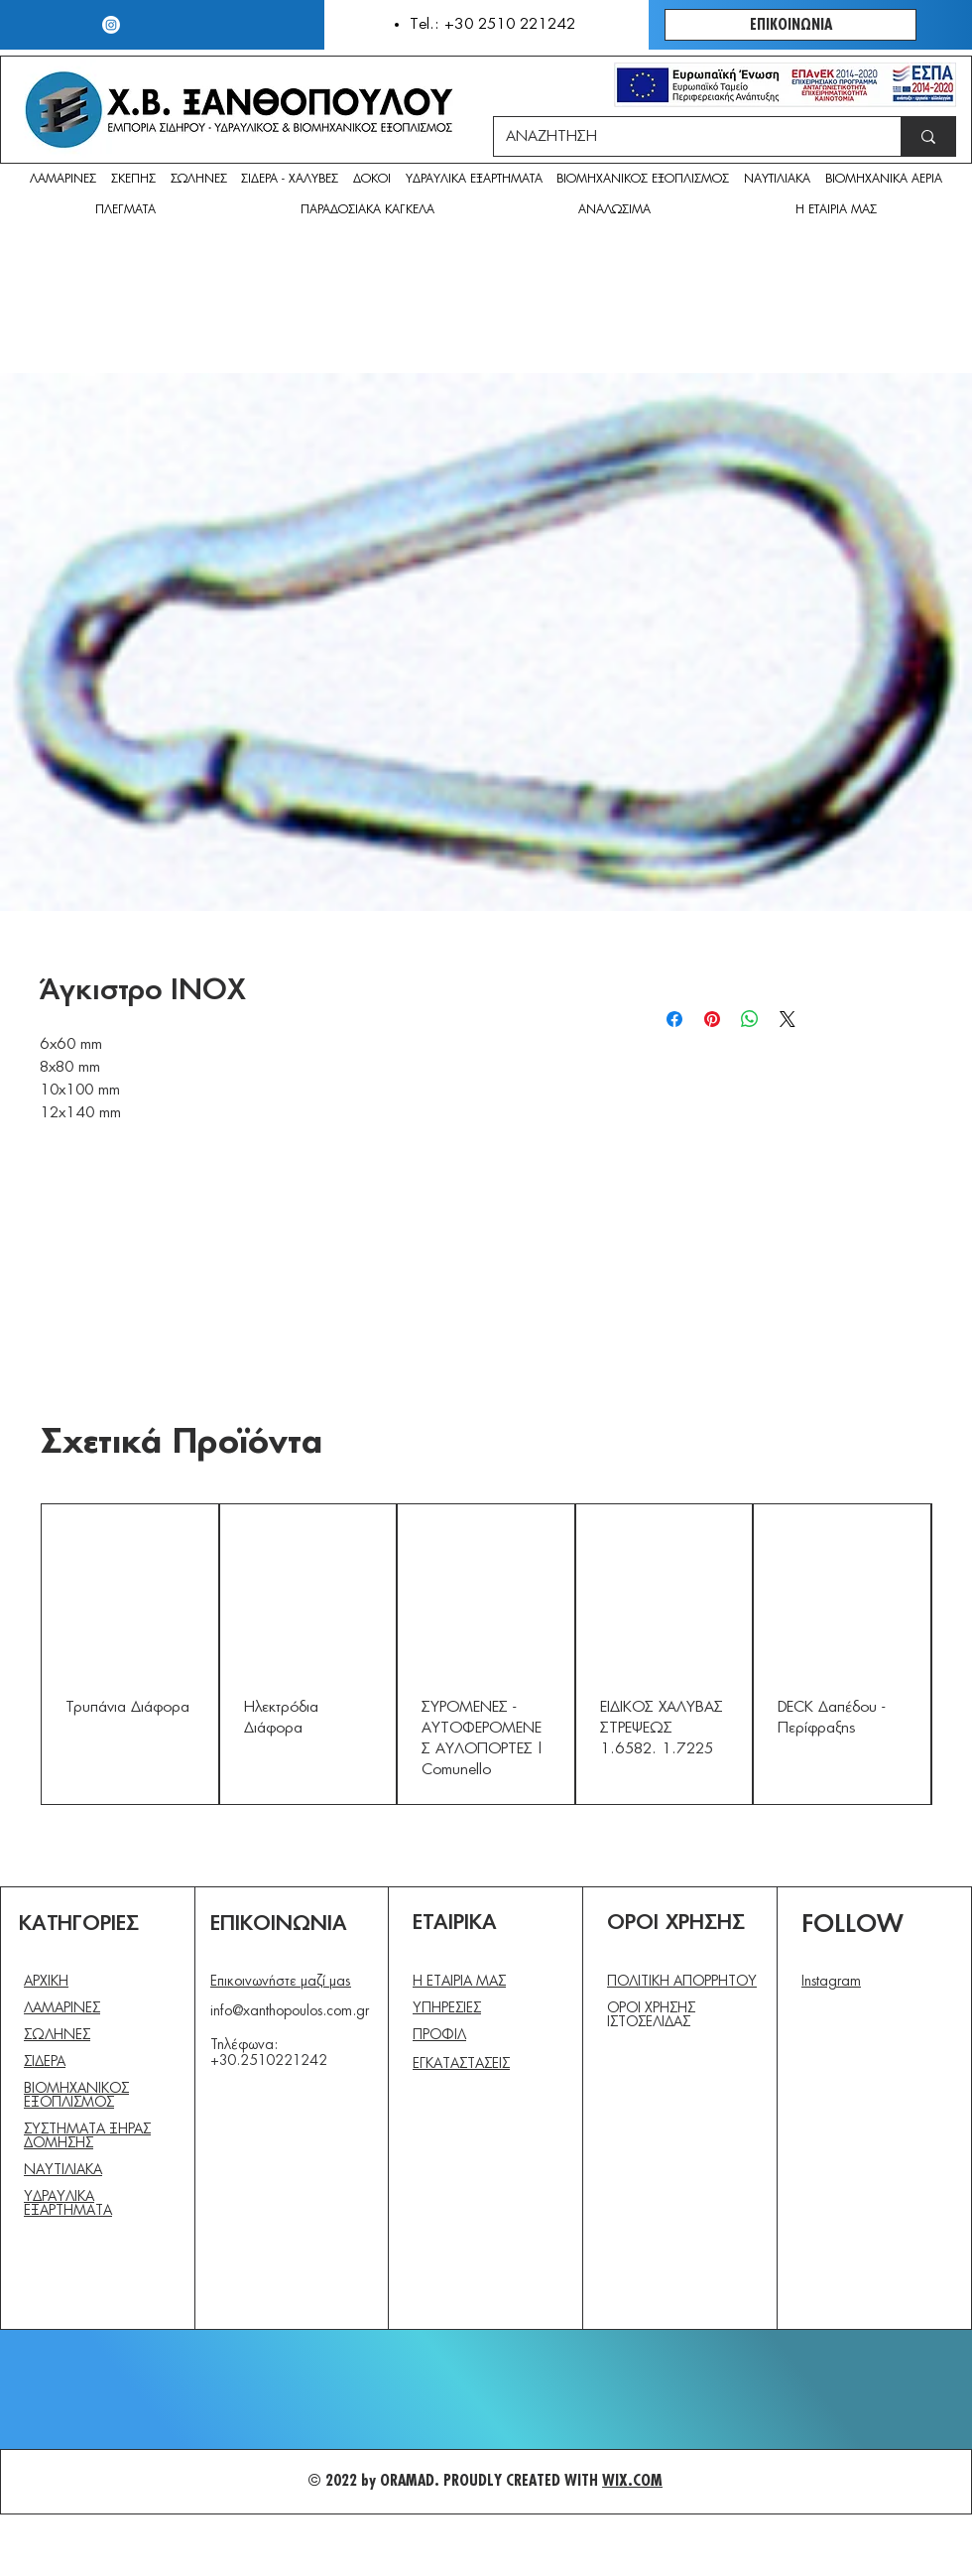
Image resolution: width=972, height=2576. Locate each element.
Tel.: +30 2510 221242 (492, 24)
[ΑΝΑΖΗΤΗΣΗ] (682, 136)
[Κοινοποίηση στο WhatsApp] (750, 1019)
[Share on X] (787, 1019)
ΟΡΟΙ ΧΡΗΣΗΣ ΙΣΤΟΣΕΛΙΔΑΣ (651, 2015)
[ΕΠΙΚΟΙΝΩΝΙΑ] (790, 25)
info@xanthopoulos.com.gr (289, 2011)
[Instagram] (111, 25)
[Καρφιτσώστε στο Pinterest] (712, 1019)
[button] (615, 210)
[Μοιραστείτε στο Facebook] (674, 1019)
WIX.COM (632, 2481)
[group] (486, 1654)
